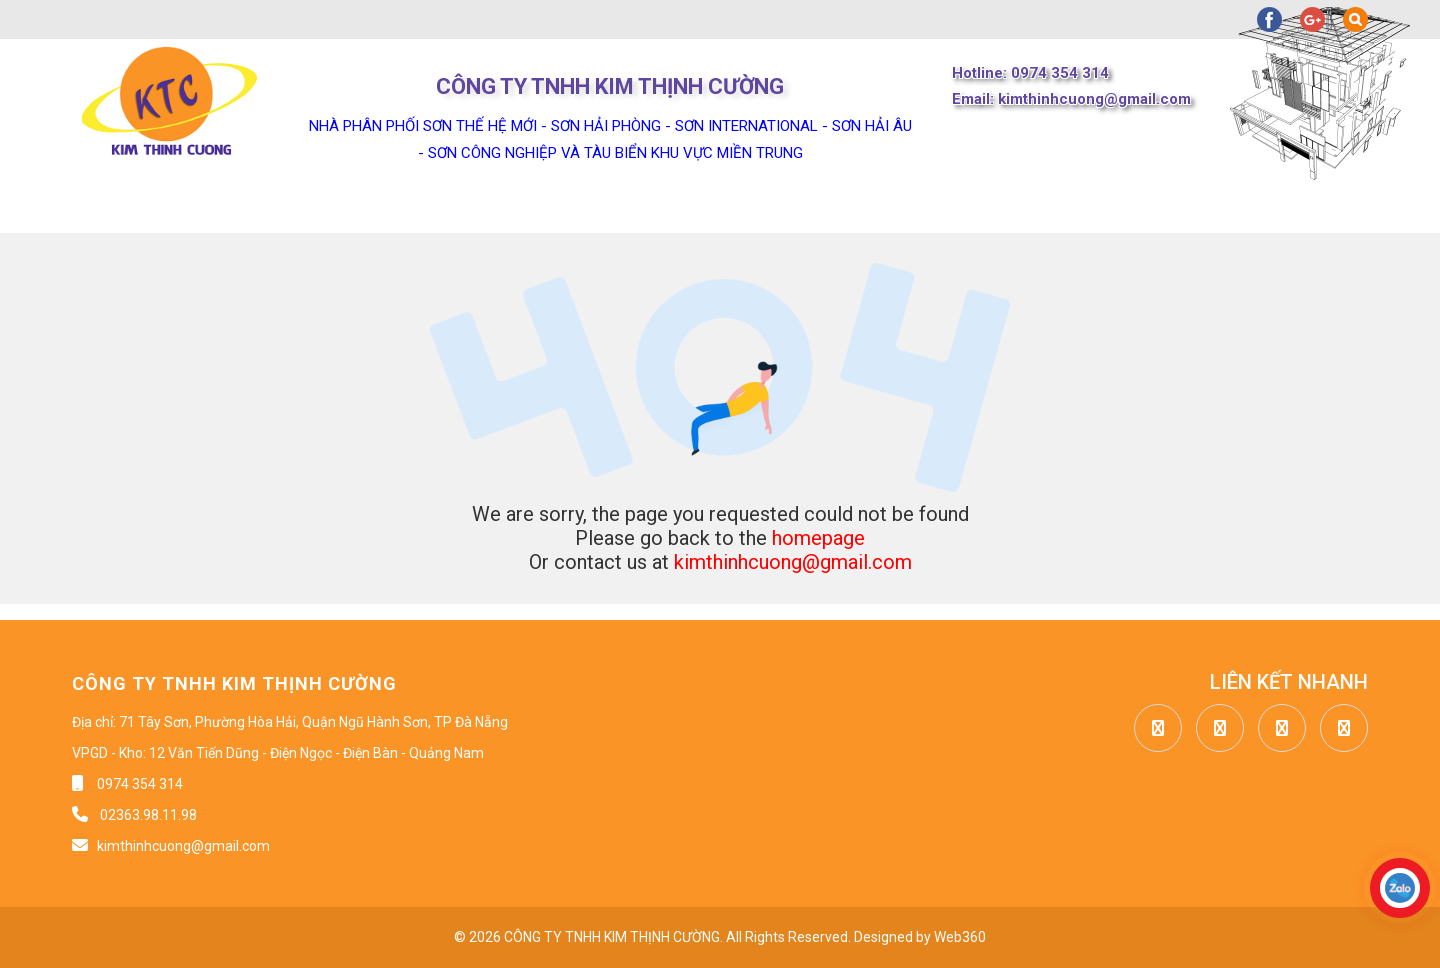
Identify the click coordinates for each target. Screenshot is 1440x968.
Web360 (960, 937)
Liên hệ (941, 208)
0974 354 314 (140, 784)
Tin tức (599, 208)
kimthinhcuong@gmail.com (793, 562)
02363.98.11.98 (147, 815)
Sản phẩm (455, 208)
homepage (818, 538)
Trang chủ (120, 208)
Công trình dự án (771, 208)
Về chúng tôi (286, 208)
